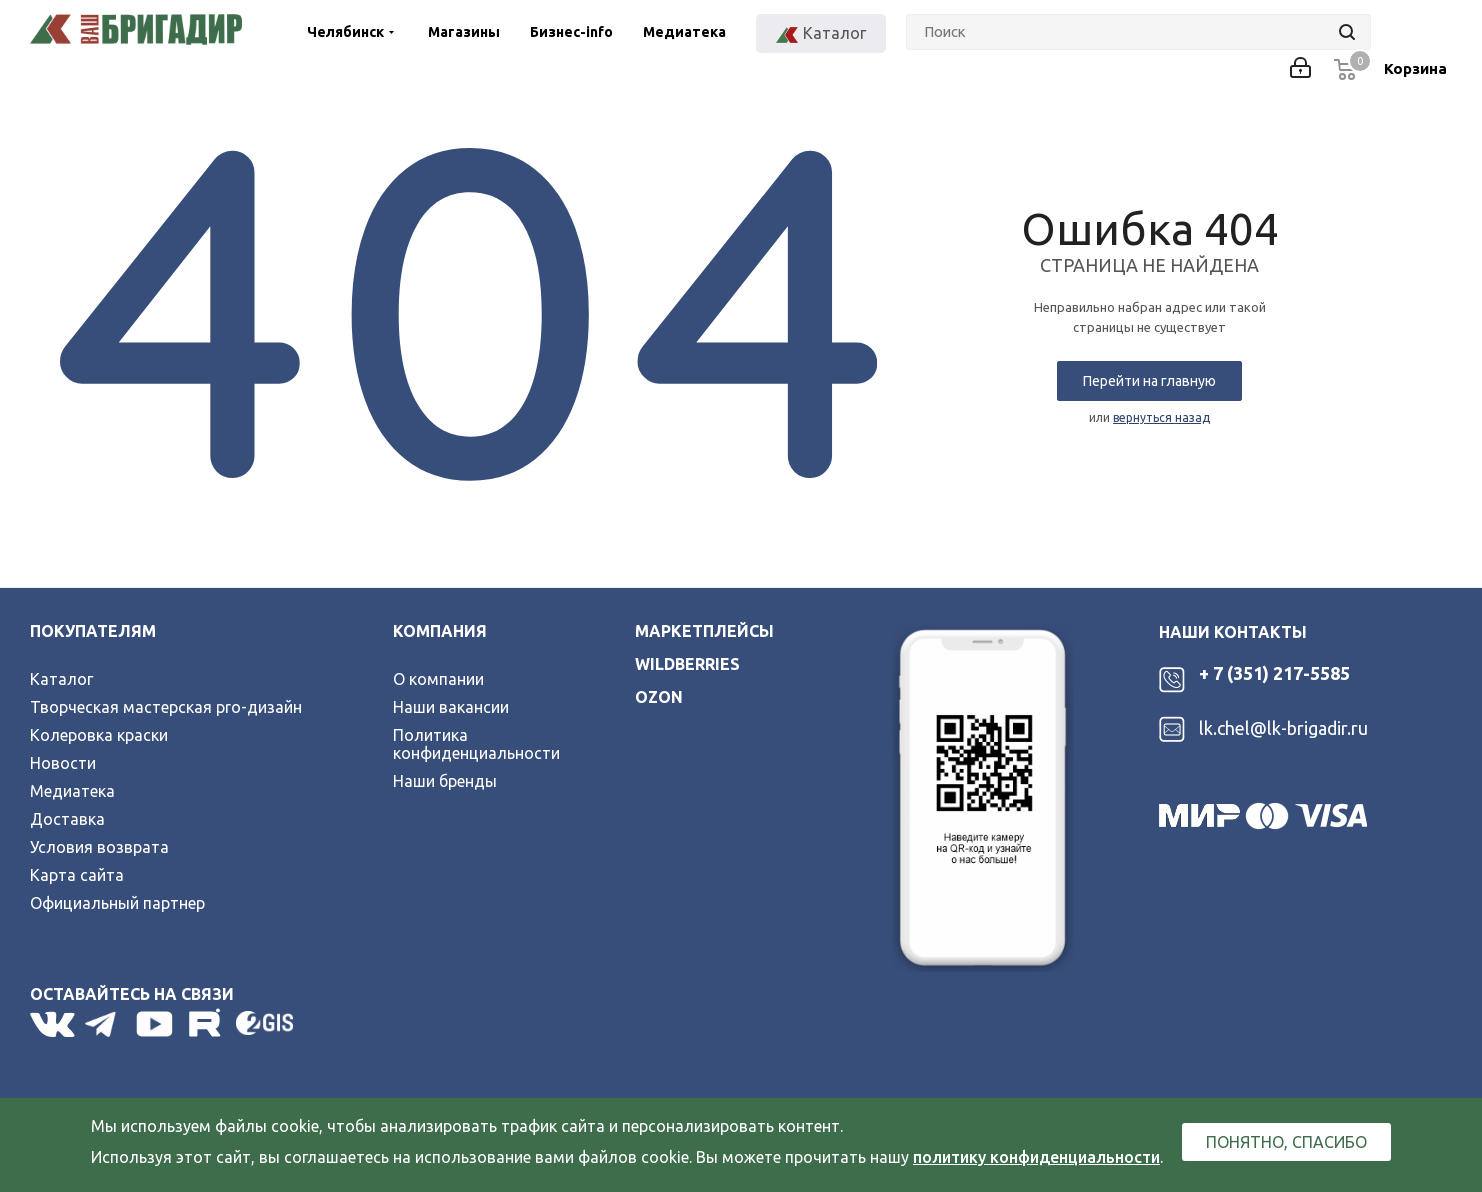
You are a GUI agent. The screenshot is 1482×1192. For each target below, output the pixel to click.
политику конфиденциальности (1036, 1157)
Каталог (61, 679)
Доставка (67, 819)
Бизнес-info (571, 32)
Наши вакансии (451, 707)
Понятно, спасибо (1286, 1142)
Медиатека (684, 32)
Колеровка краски (99, 735)
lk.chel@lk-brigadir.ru (1283, 728)
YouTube (156, 1024)
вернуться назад (1161, 417)
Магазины (464, 32)
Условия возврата (99, 847)
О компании (438, 679)
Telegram (105, 1024)
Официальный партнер (117, 903)
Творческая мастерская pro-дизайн (166, 707)
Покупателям (93, 631)
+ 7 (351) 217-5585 (1274, 673)
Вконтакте (52, 1024)
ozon (659, 697)
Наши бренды (445, 781)
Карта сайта (77, 875)
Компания (440, 631)
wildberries (687, 664)
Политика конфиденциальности (476, 744)
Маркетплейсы (704, 631)
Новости (63, 763)
